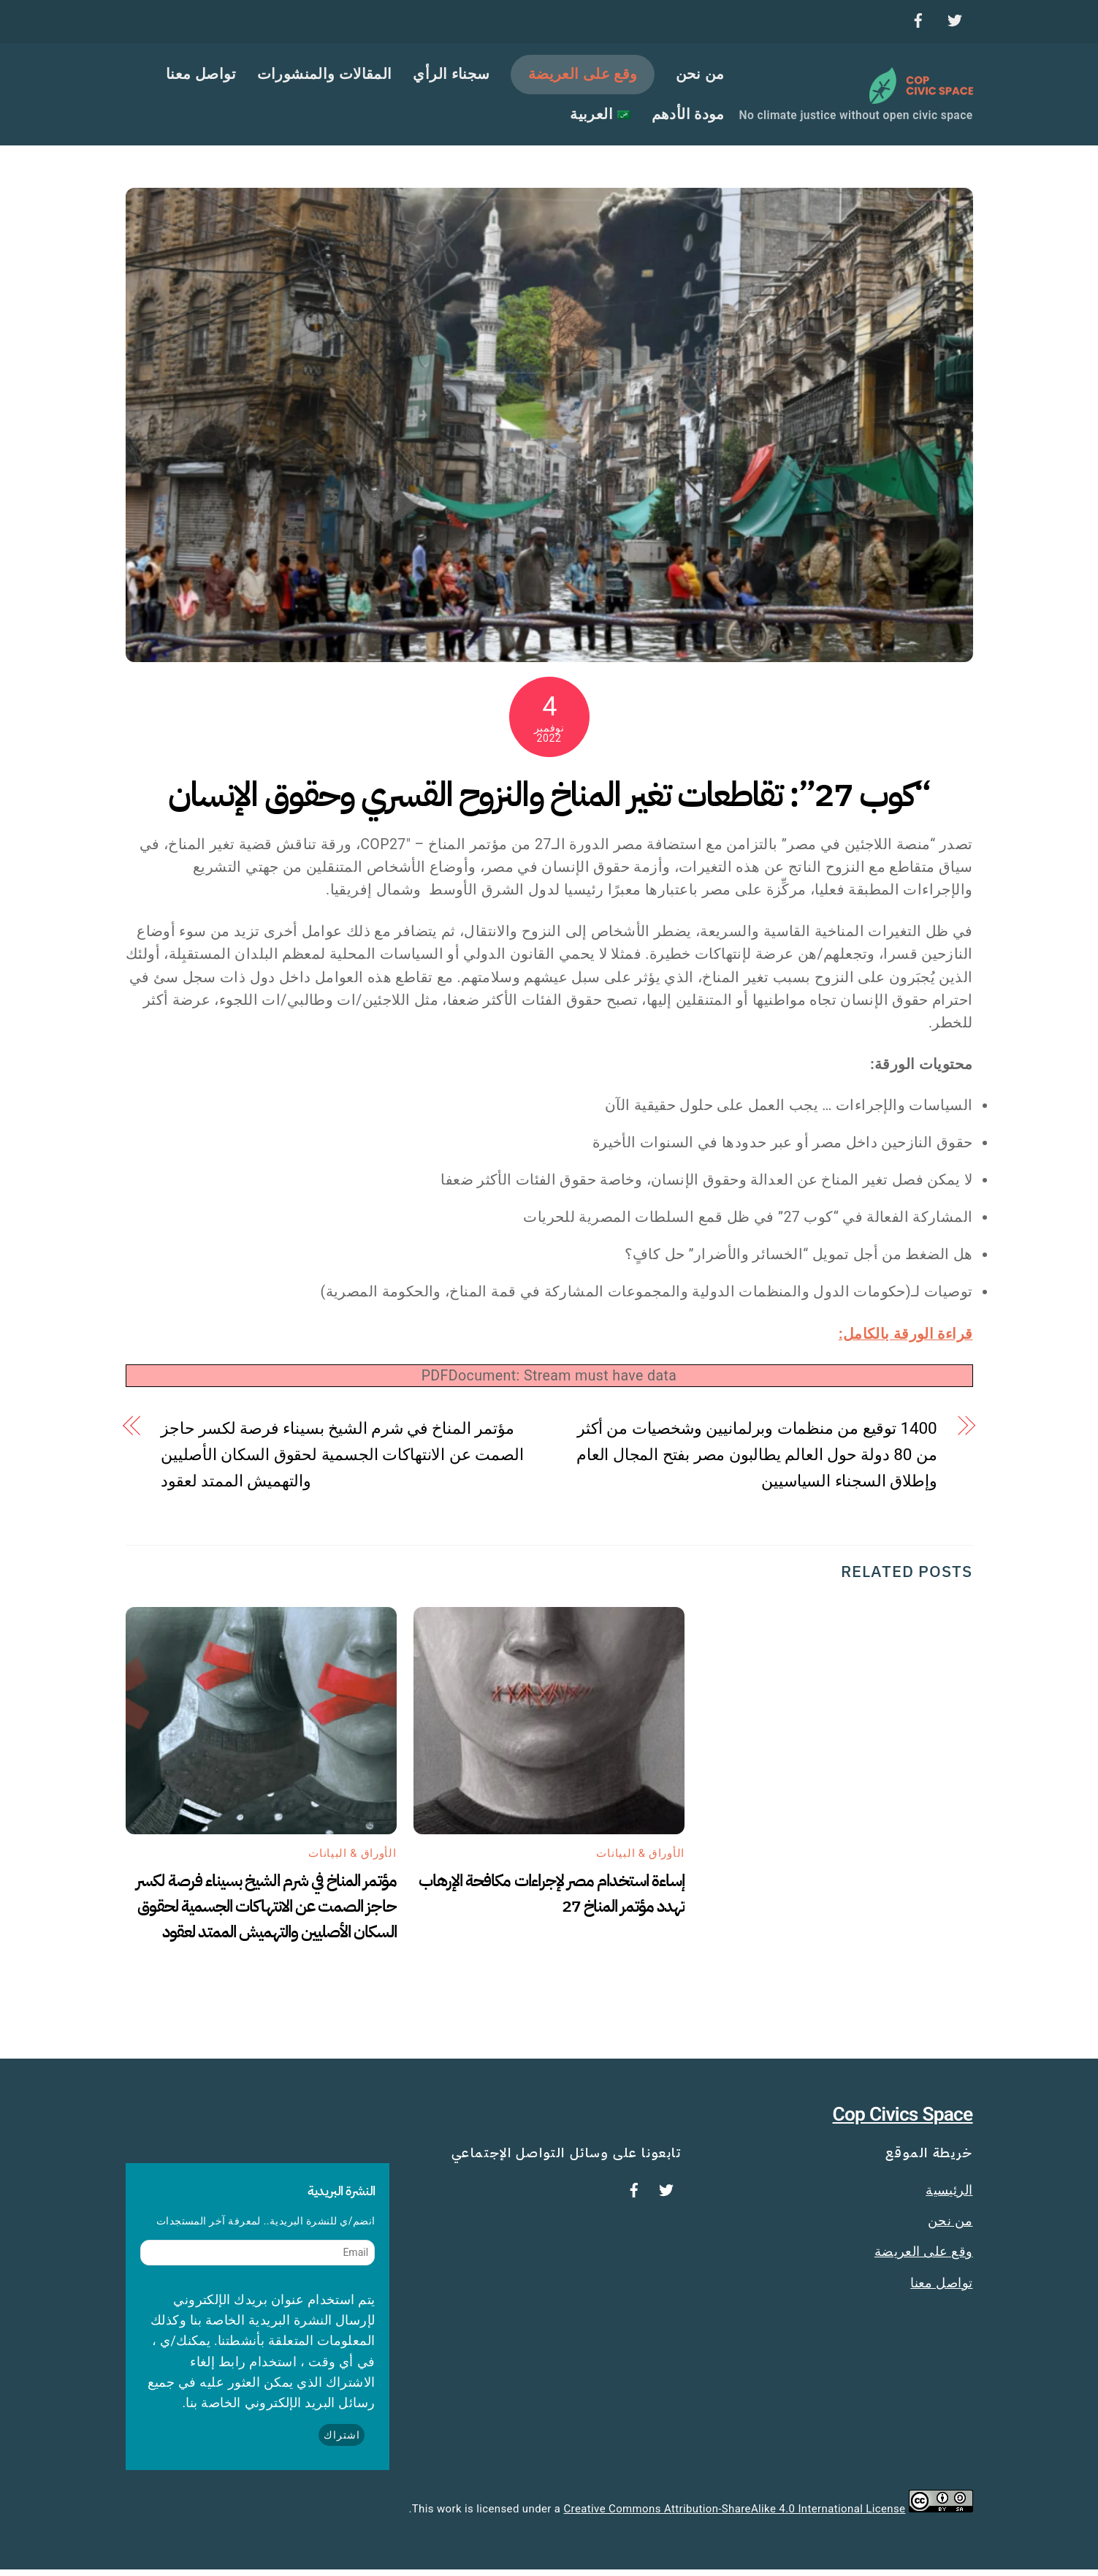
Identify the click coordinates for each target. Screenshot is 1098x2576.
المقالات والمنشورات (324, 77)
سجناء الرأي (451, 77)
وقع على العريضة (583, 77)
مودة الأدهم (688, 117)
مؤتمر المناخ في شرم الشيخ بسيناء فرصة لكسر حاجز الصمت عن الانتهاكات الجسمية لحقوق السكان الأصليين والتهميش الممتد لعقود (342, 1461)
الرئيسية (949, 2197)
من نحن (700, 77)
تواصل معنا (201, 77)
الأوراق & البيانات (352, 1860)
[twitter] (954, 18)
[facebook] (918, 18)
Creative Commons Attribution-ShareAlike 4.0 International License (735, 2516)
